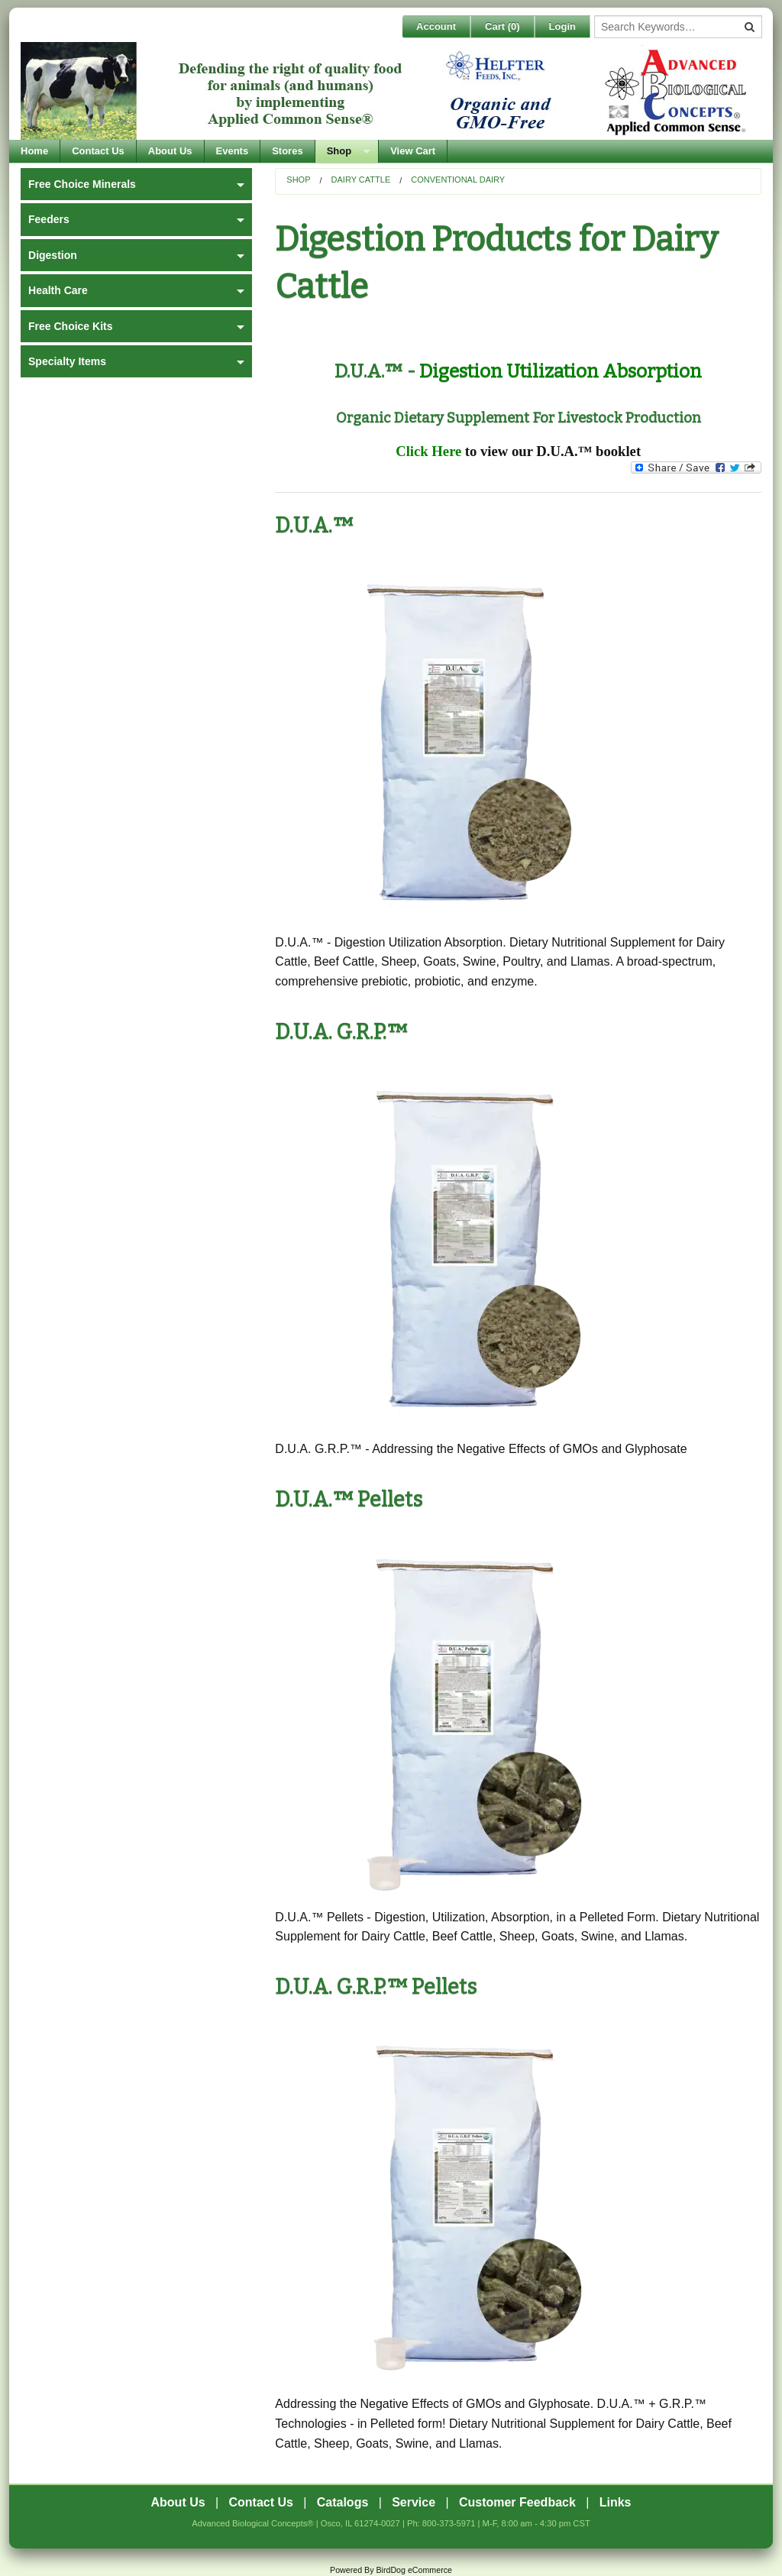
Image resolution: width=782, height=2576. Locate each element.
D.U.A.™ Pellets (348, 1499)
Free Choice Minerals (82, 184)
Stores (287, 151)
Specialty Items (67, 361)
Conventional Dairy (458, 179)
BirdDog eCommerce (414, 2569)
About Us (170, 151)
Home (34, 151)
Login (562, 26)
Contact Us (98, 151)
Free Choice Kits (70, 326)
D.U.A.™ (314, 525)
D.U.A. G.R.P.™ (341, 1032)
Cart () (502, 26)
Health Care (58, 290)
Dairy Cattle (361, 179)
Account (436, 26)
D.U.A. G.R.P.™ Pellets (376, 1987)
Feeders (48, 219)
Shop (339, 151)
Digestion (52, 255)
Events (232, 151)
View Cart (412, 151)
